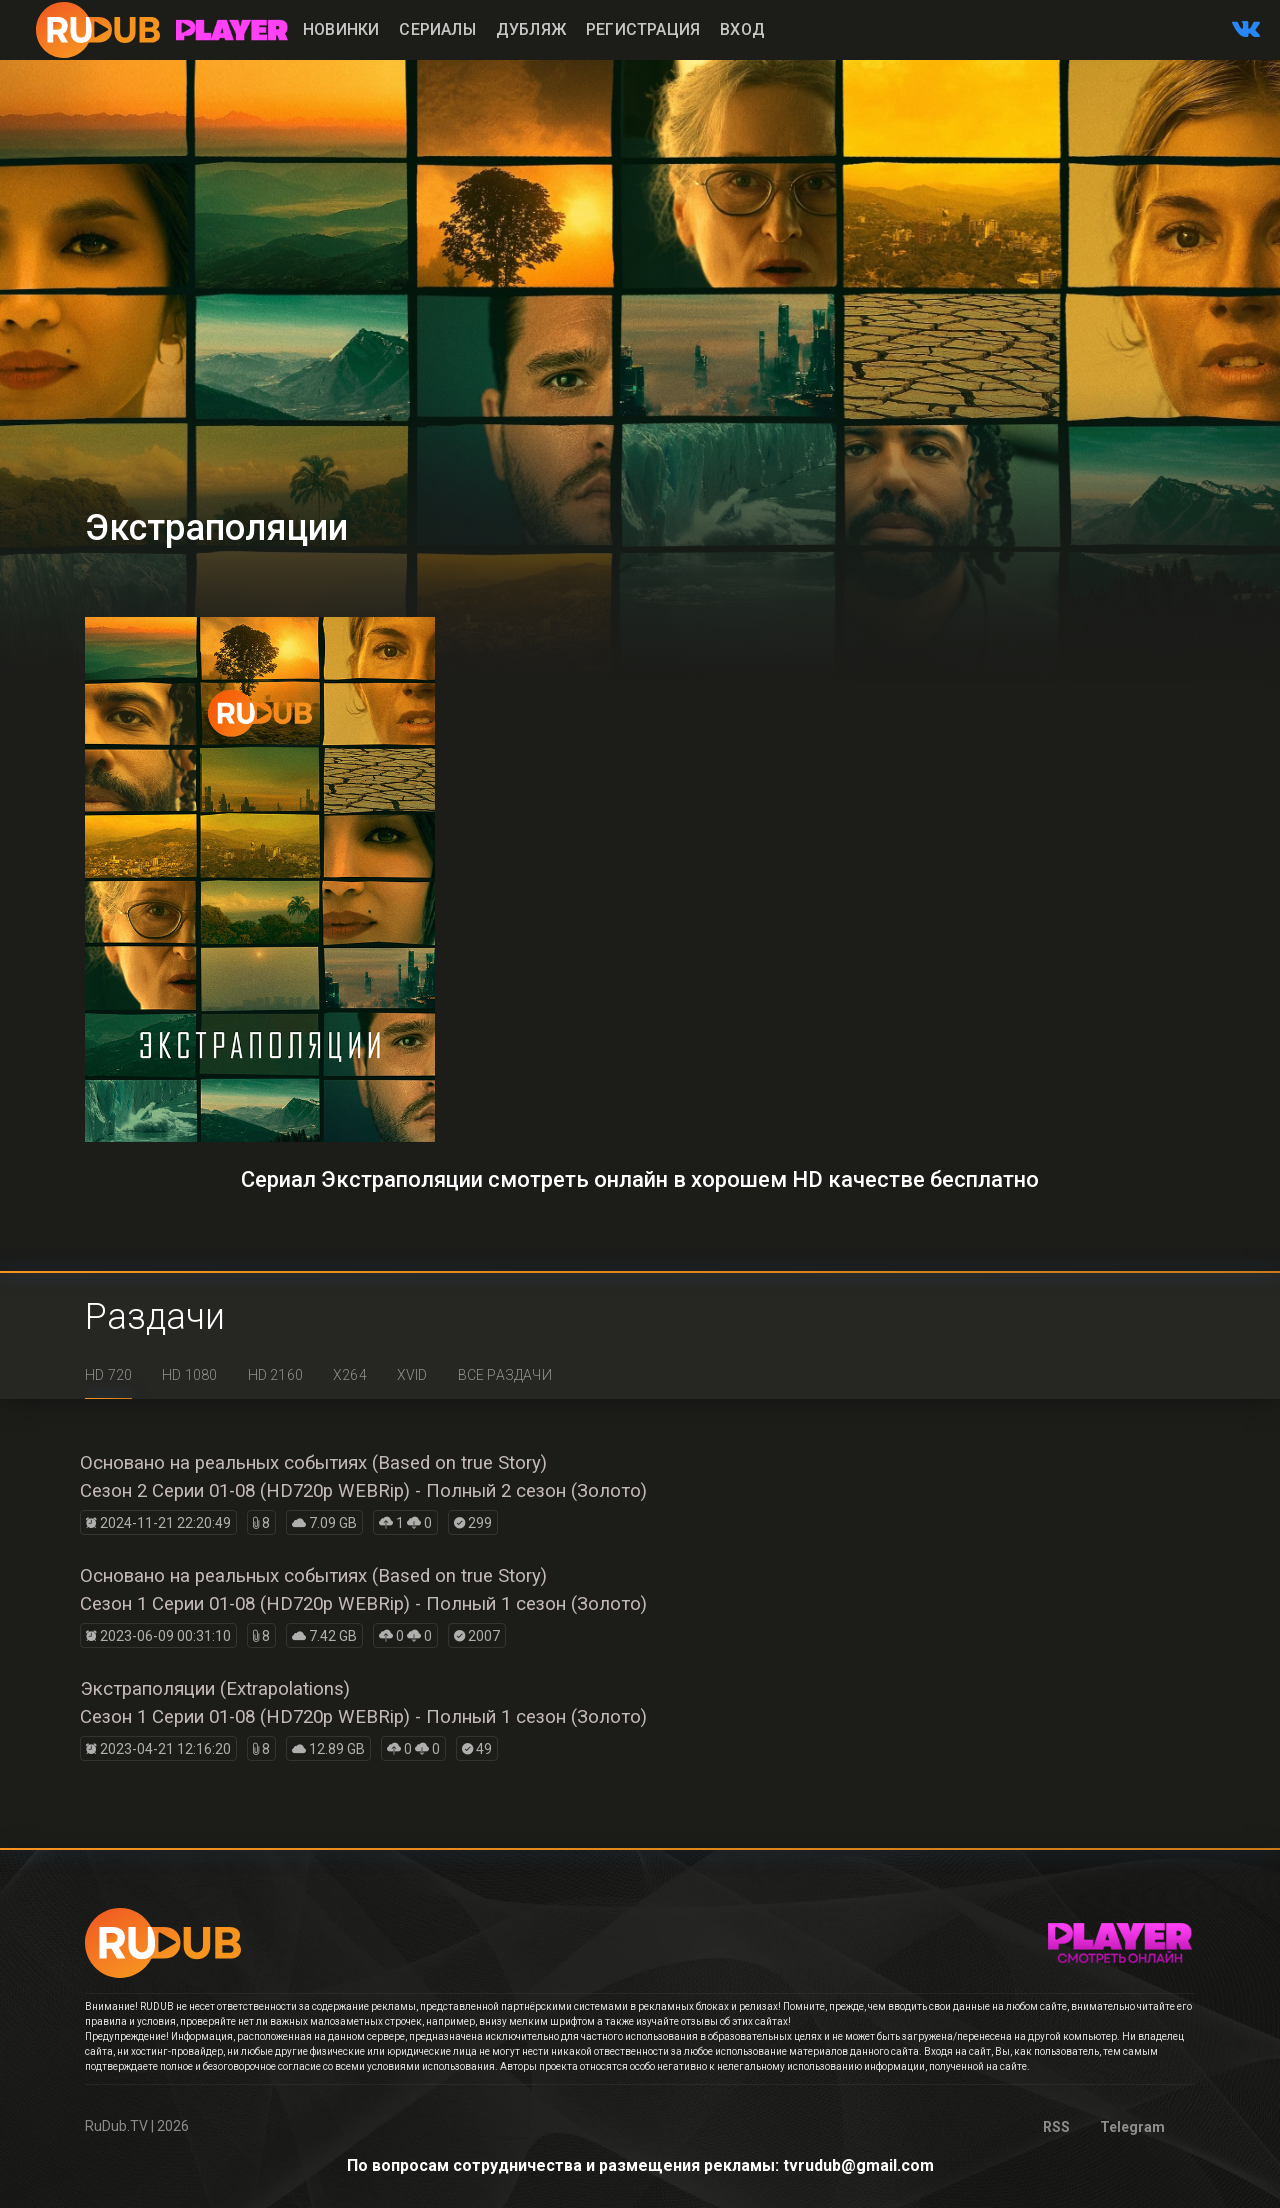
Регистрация (643, 29)
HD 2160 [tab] (275, 1375)
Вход (742, 29)
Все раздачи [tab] (505, 1375)
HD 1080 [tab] (189, 1375)
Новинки (341, 29)
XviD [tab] (412, 1375)
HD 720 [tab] (108, 1375)
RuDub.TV (116, 2126)
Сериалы (437, 29)
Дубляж (531, 29)
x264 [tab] (350, 1375)
